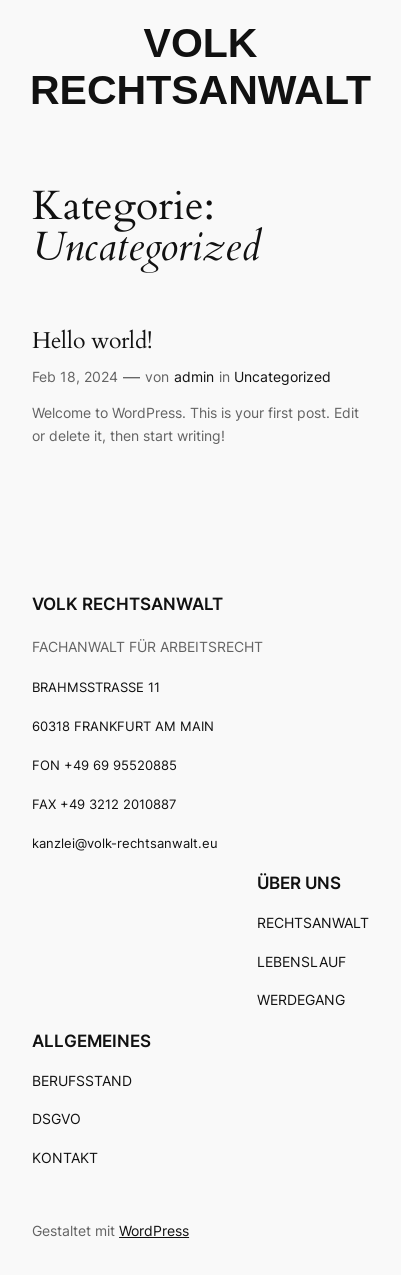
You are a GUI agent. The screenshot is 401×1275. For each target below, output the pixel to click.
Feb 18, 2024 (75, 376)
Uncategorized (282, 376)
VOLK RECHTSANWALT (127, 604)
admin (194, 376)
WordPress (154, 1230)
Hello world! (92, 340)
